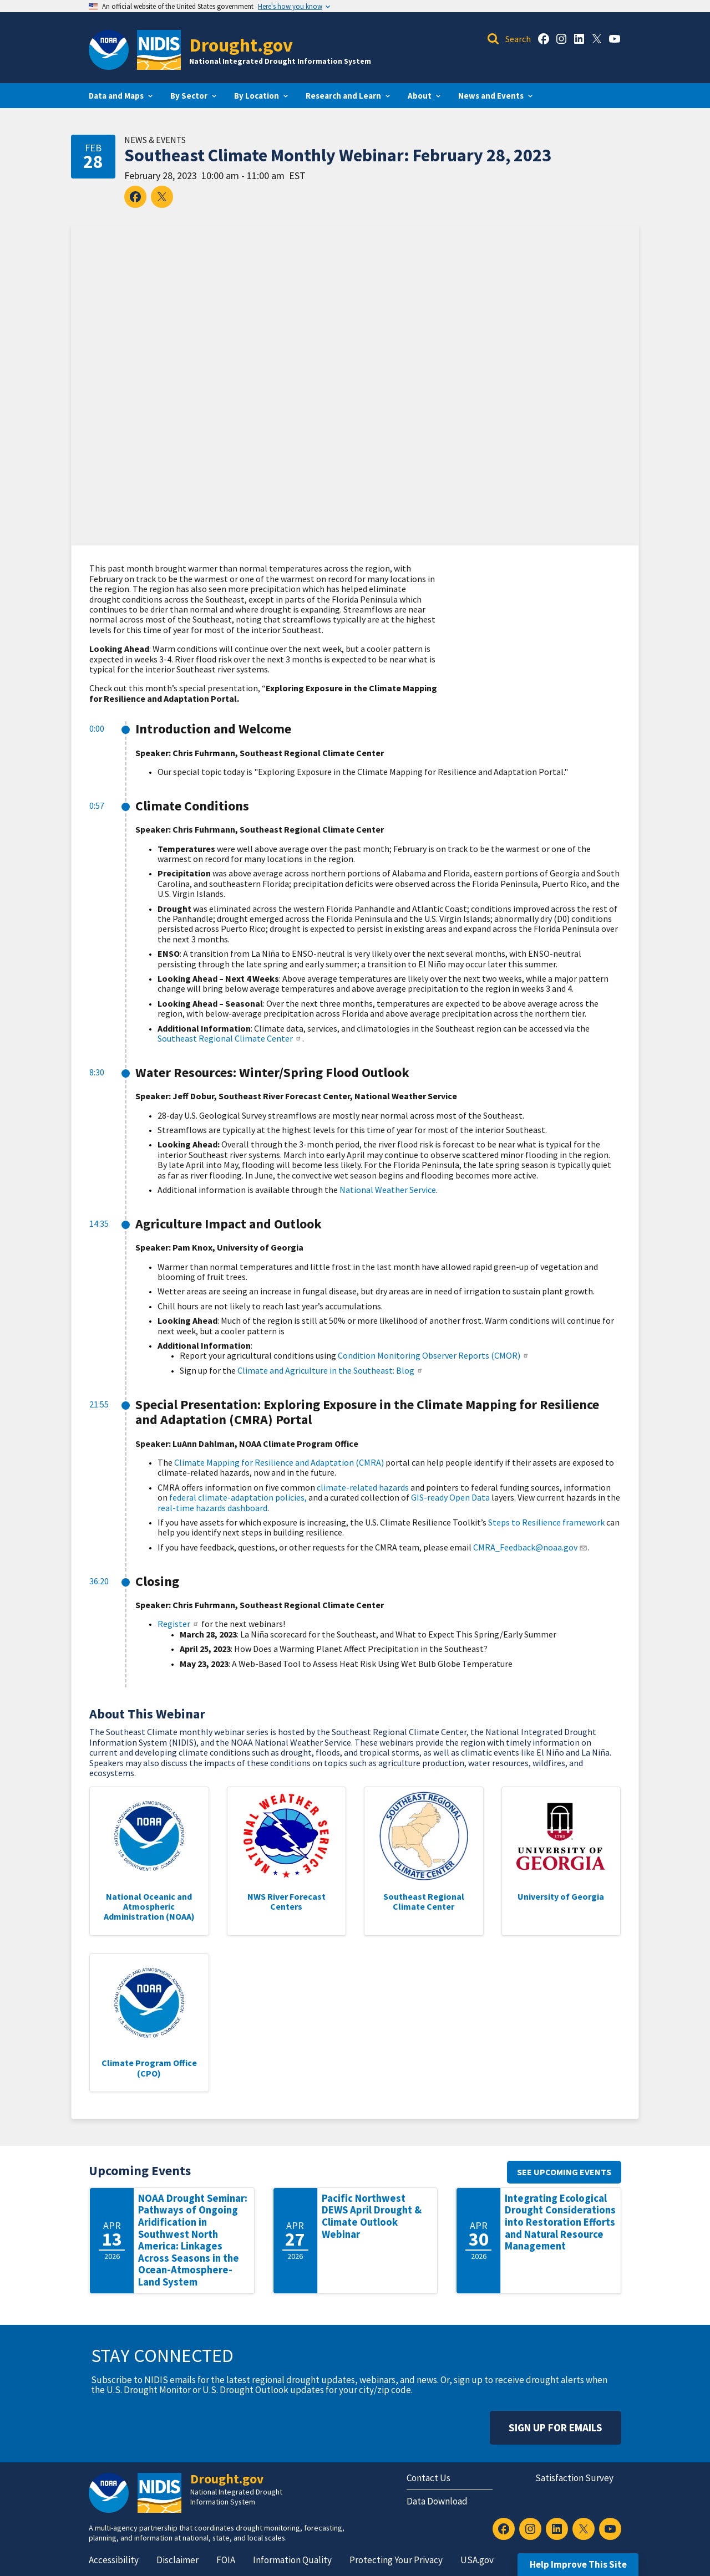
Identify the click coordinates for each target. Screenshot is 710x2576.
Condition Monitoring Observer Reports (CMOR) (434, 1355)
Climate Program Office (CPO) (149, 2067)
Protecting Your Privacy (396, 2560)
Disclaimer (177, 2560)
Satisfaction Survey (574, 2478)
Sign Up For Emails (555, 2427)
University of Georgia (561, 1896)
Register (179, 1623)
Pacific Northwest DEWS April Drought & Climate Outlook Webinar (372, 2216)
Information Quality (292, 2560)
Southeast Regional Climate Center (423, 1901)
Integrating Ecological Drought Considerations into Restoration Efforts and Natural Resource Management (560, 2222)
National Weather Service (387, 1189)
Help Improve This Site (578, 2564)
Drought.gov (241, 45)
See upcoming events (564, 2171)
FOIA (225, 2560)
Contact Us (428, 2478)
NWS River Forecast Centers (286, 1901)
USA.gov (477, 2560)
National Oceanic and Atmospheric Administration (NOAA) (149, 1906)
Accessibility (114, 2560)
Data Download (437, 2501)
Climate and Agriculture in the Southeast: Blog (330, 1370)
